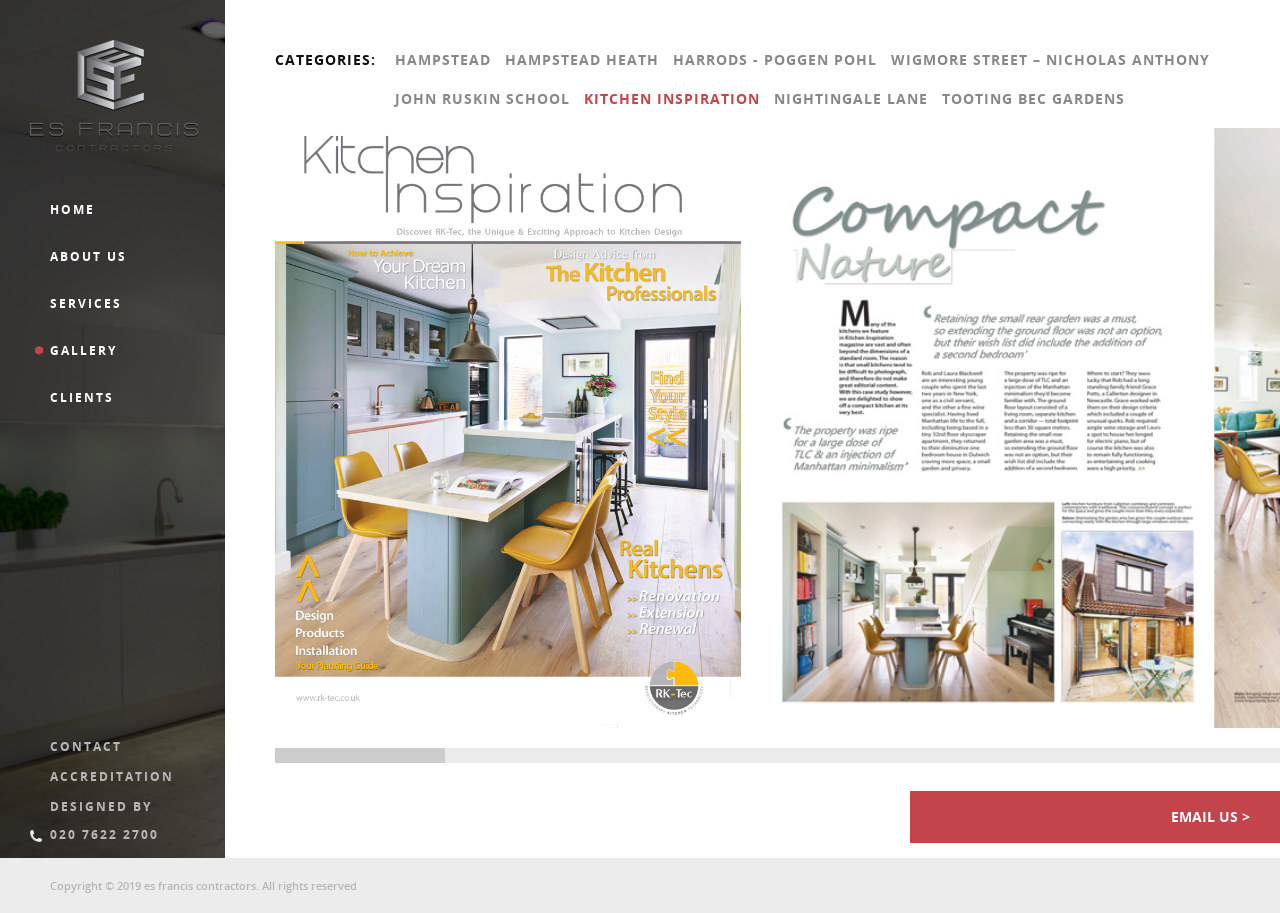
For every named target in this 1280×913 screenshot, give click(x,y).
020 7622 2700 (104, 834)
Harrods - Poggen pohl (775, 59)
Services (86, 303)
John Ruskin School (482, 98)
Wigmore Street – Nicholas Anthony (1050, 59)
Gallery (83, 350)
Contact (86, 746)
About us (88, 256)
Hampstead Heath (582, 59)
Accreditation (112, 776)
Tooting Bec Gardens (1033, 98)
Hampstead (443, 59)
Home (72, 209)
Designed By (101, 806)
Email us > (1210, 816)
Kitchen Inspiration (672, 98)
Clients (82, 397)
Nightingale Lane (851, 98)
